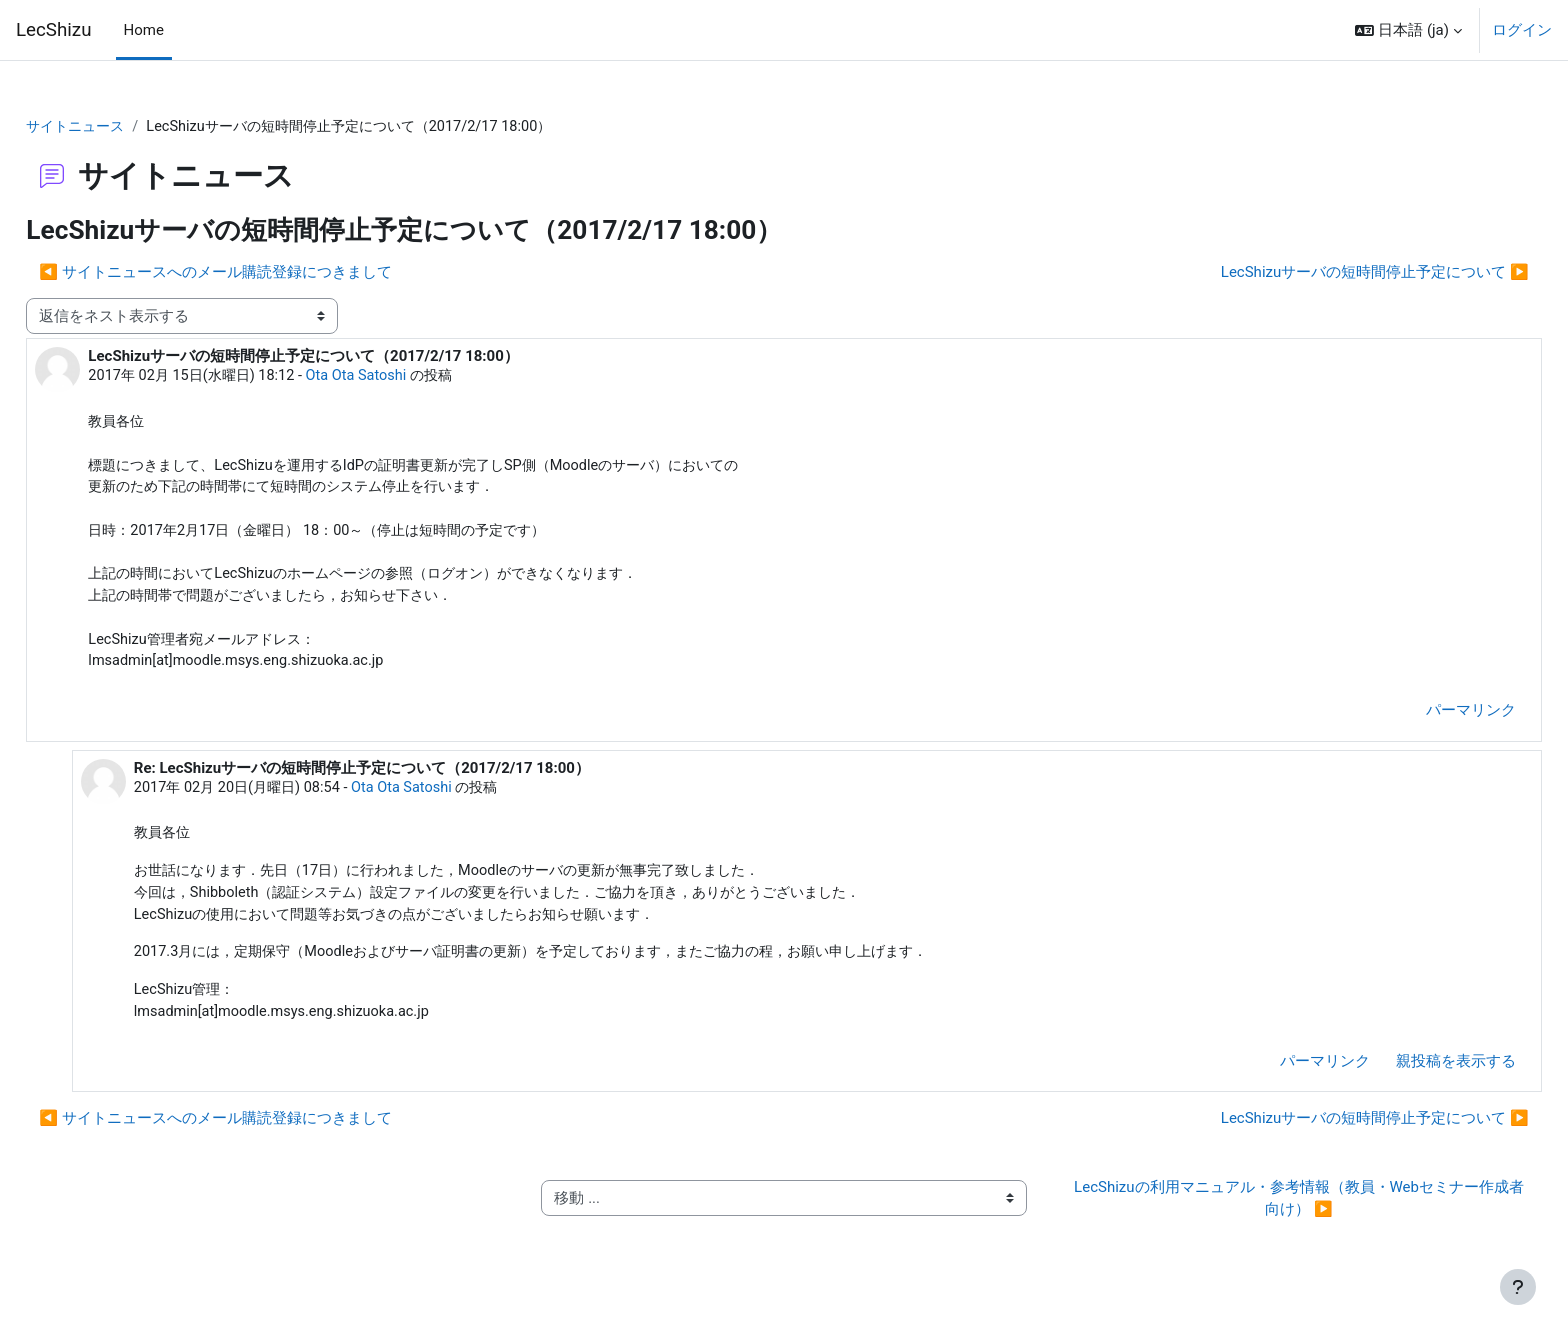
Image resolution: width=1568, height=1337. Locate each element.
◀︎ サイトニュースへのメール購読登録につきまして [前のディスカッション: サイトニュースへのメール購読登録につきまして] (260, 273)
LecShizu (54, 30)
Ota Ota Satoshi (413, 378)
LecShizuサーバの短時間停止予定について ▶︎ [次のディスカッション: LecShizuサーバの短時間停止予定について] (1330, 273)
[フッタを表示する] (1518, 1287)
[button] (1408, 30)
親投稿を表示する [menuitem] (1411, 1078)
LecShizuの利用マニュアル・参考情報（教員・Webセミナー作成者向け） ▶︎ (1269, 1215)
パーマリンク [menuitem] (1426, 721)
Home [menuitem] (144, 30)
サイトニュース (123, 127)
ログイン (1522, 30)
